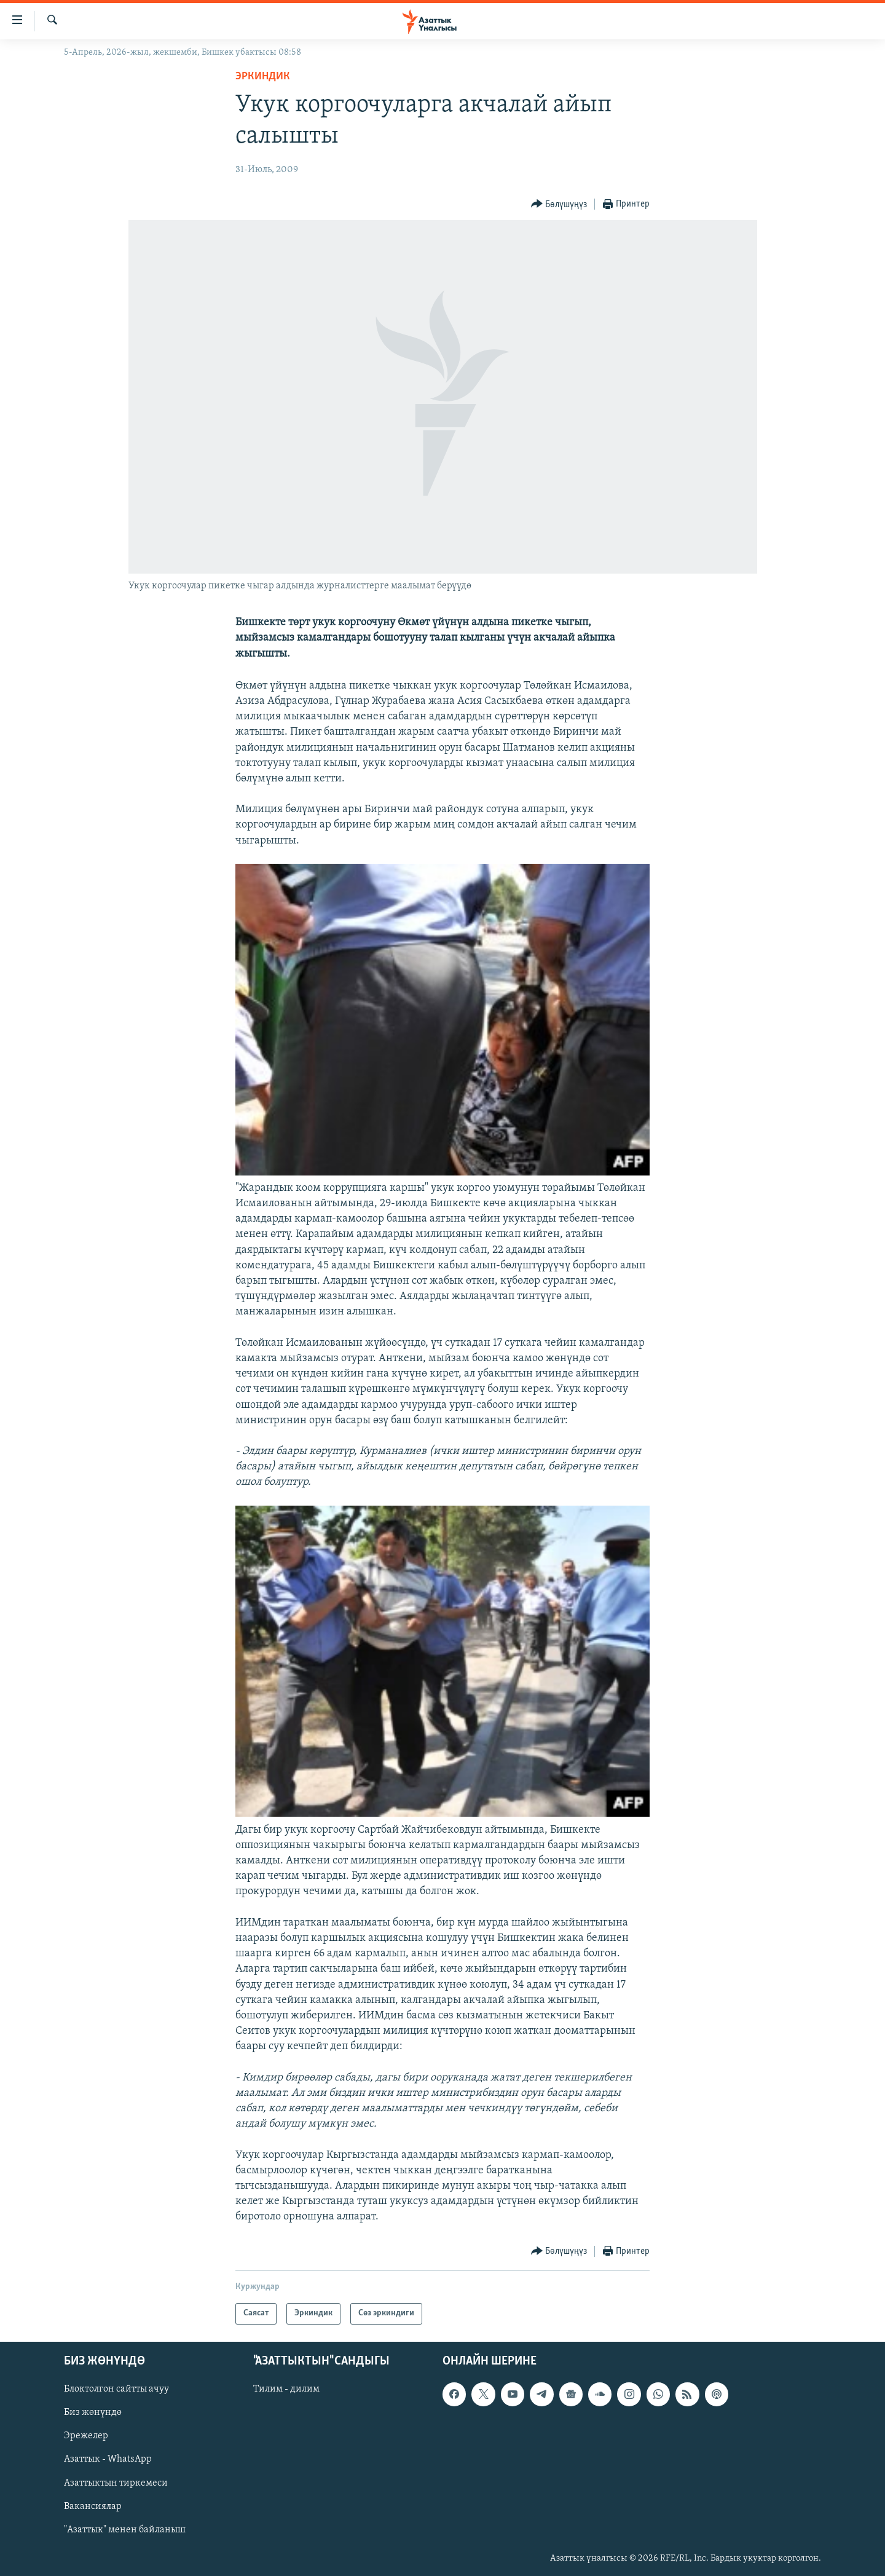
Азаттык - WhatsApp (108, 2459)
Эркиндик (262, 76)
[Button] (559, 204)
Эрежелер (86, 2436)
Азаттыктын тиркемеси (116, 2482)
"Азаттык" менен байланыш (125, 2529)
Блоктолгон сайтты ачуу (116, 2389)
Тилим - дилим (286, 2389)
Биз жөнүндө (93, 2412)
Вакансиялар (93, 2506)
